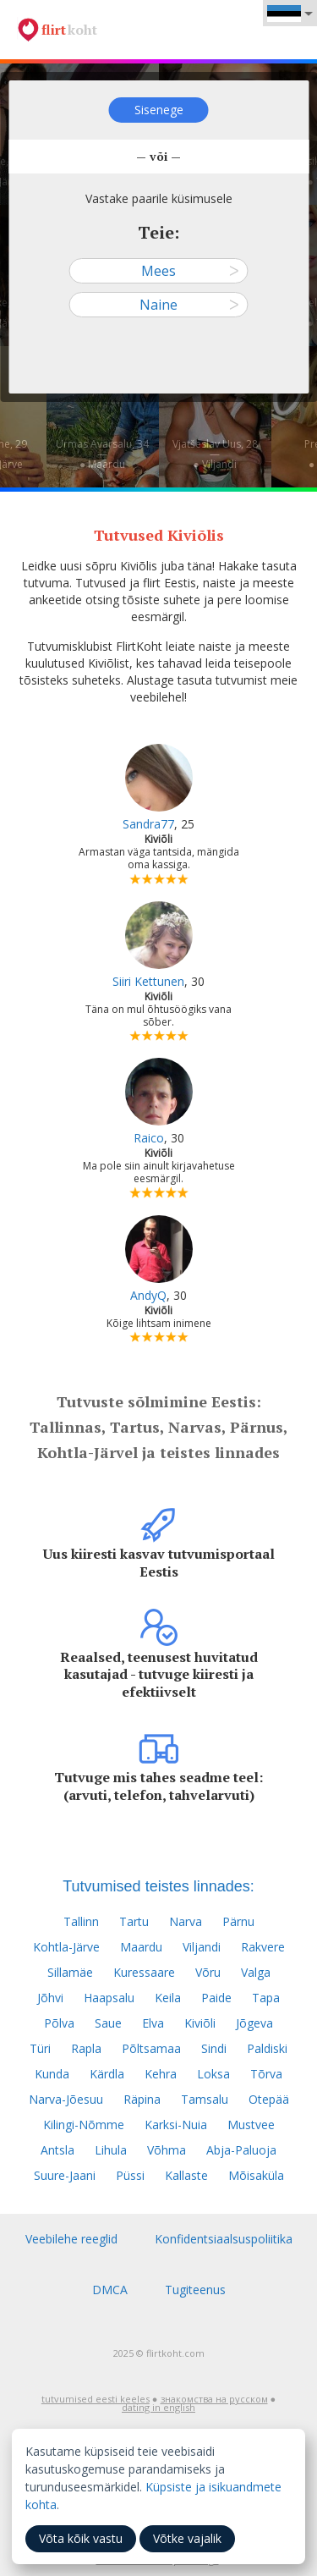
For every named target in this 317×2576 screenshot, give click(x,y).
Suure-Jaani (65, 2175)
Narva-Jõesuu (66, 2099)
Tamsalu (204, 2099)
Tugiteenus (195, 2290)
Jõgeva (254, 2023)
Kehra (161, 2074)
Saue (108, 2023)
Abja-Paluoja (241, 2150)
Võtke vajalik (187, 2538)
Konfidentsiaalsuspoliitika (223, 2239)
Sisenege (158, 110)
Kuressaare (144, 1972)
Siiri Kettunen (148, 981)
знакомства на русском (214, 2398)
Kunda (52, 2074)
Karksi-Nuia (176, 2124)
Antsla (57, 2150)
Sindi (214, 2048)
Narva (185, 1921)
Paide (216, 1998)
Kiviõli (200, 2023)
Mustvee (251, 2124)
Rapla (86, 2048)
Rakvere (263, 1947)
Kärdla (107, 2074)
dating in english (158, 2407)
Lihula (111, 2150)
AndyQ (148, 1295)
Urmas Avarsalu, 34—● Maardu (102, 454)
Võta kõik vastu (81, 2538)
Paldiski (267, 2048)
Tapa (266, 1998)
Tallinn (81, 1921)
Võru (208, 1972)
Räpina (142, 2099)
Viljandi (202, 1947)
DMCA (110, 2290)
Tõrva (266, 2074)
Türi (40, 2048)
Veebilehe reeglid (71, 2239)
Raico (149, 1138)
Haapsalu (109, 1998)
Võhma (166, 2150)
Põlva (59, 2023)
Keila (168, 1998)
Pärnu (238, 1921)
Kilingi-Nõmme (83, 2124)
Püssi (130, 2175)
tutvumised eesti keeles (95, 2398)
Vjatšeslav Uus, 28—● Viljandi (215, 454)
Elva (153, 2023)
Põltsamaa (151, 2048)
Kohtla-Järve (66, 1947)
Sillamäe (70, 1972)
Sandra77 (148, 824)
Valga (256, 1972)
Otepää (269, 2099)
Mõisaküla (256, 2175)
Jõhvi (50, 1998)
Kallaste (186, 2175)
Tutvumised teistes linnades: (158, 1886)
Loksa (213, 2074)
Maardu (141, 1947)
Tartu (134, 1921)
